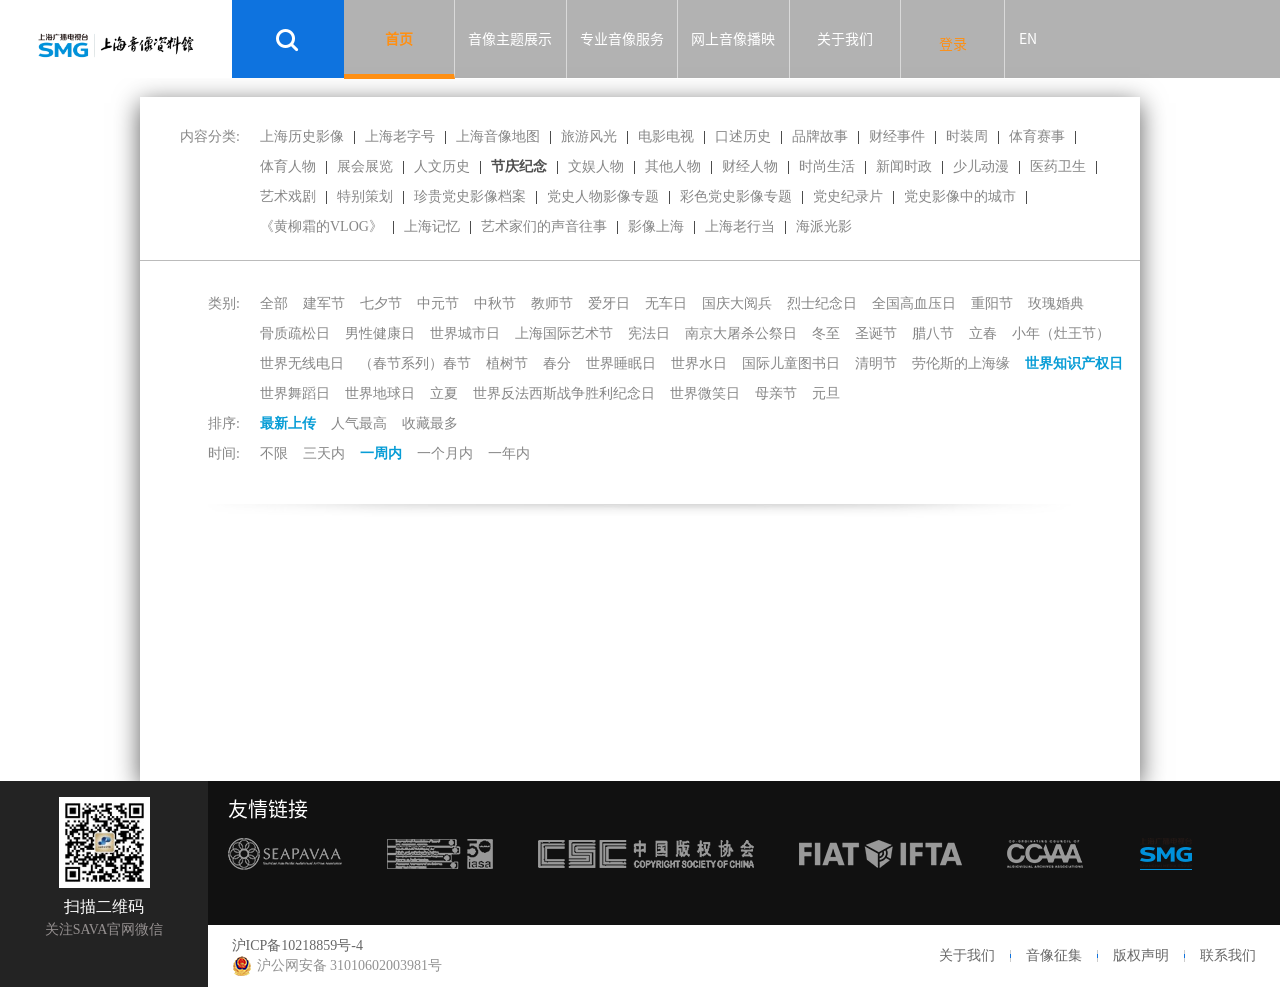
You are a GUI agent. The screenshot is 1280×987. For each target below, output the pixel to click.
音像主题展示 (510, 39)
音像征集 (1054, 955)
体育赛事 (1037, 136)
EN (1028, 39)
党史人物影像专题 (603, 196)
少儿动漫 (981, 166)
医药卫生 (1058, 166)
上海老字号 (400, 136)
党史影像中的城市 (960, 196)
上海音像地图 (498, 136)
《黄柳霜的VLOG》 (321, 226)
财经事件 (897, 136)
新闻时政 (904, 166)
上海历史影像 (302, 136)
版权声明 (1141, 955)
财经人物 (750, 166)
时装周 (967, 136)
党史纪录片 (848, 196)
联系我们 (1228, 955)
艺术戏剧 (288, 196)
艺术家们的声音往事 (544, 226)
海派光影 (824, 226)
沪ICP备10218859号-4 (297, 945)
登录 (953, 44)
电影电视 (666, 136)
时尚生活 (827, 166)
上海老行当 (740, 226)
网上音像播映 (733, 39)
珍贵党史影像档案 (470, 196)
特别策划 (365, 196)
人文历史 (442, 166)
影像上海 (656, 226)
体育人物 (288, 166)
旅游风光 (589, 136)
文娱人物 (596, 166)
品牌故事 (820, 136)
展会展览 (365, 166)
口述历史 (743, 136)
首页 (399, 39)
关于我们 (845, 39)
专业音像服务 (622, 39)
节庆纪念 (519, 166)
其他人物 (673, 166)
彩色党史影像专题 (736, 196)
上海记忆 (432, 226)
